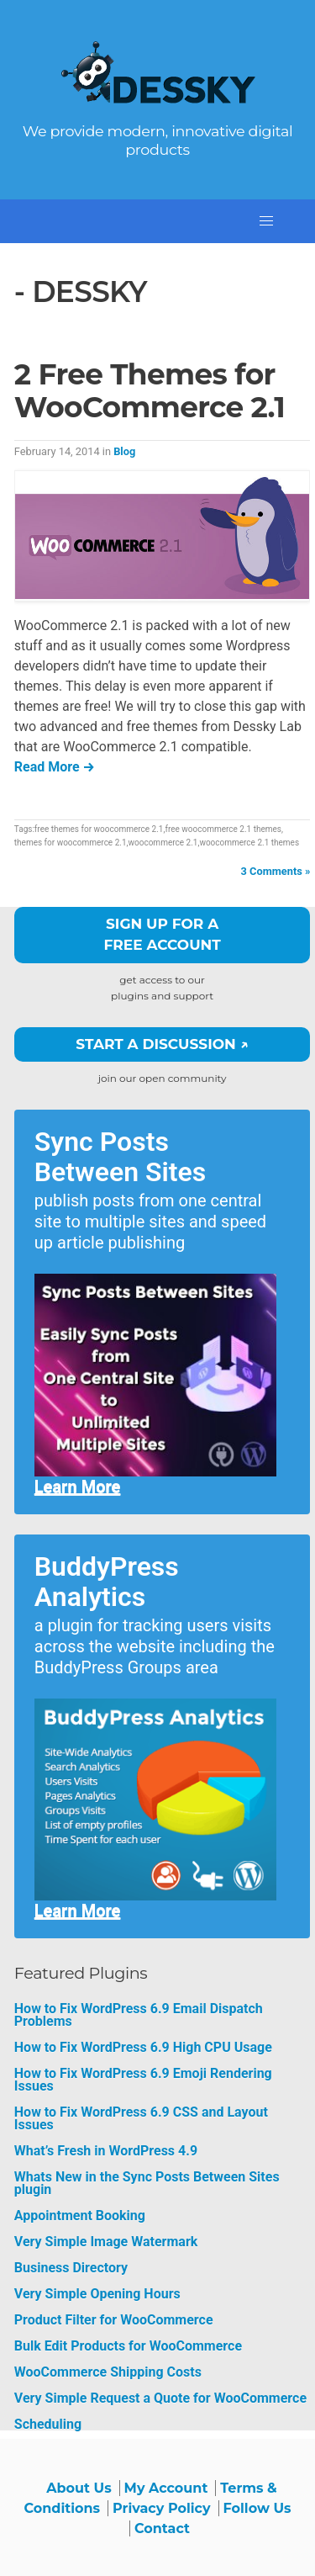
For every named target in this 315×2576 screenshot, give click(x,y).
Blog (124, 451)
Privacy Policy (162, 2508)
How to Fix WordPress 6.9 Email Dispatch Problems (138, 2014)
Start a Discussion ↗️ (162, 1044)
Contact (162, 2528)
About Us (78, 2488)
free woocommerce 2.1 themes (223, 829)
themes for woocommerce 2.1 (70, 842)
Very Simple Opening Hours (97, 2293)
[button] (266, 221)
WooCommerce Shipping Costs (108, 2372)
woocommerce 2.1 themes (249, 842)
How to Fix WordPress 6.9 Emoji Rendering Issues (143, 2079)
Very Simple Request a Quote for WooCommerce (160, 2398)
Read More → (54, 767)
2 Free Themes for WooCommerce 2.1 (149, 391)
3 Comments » (276, 871)
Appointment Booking (79, 2215)
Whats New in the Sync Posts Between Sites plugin (147, 2183)
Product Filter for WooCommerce (113, 2320)
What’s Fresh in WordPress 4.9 (105, 2150)
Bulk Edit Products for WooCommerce (128, 2346)
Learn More (77, 1486)
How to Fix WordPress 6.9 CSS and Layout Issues (141, 2118)
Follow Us (257, 2508)
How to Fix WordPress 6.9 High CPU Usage (143, 2047)
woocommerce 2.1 (163, 842)
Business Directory (71, 2267)
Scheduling (47, 2424)
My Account (166, 2488)
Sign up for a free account (161, 934)
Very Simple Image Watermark (105, 2241)
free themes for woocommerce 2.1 (99, 829)
